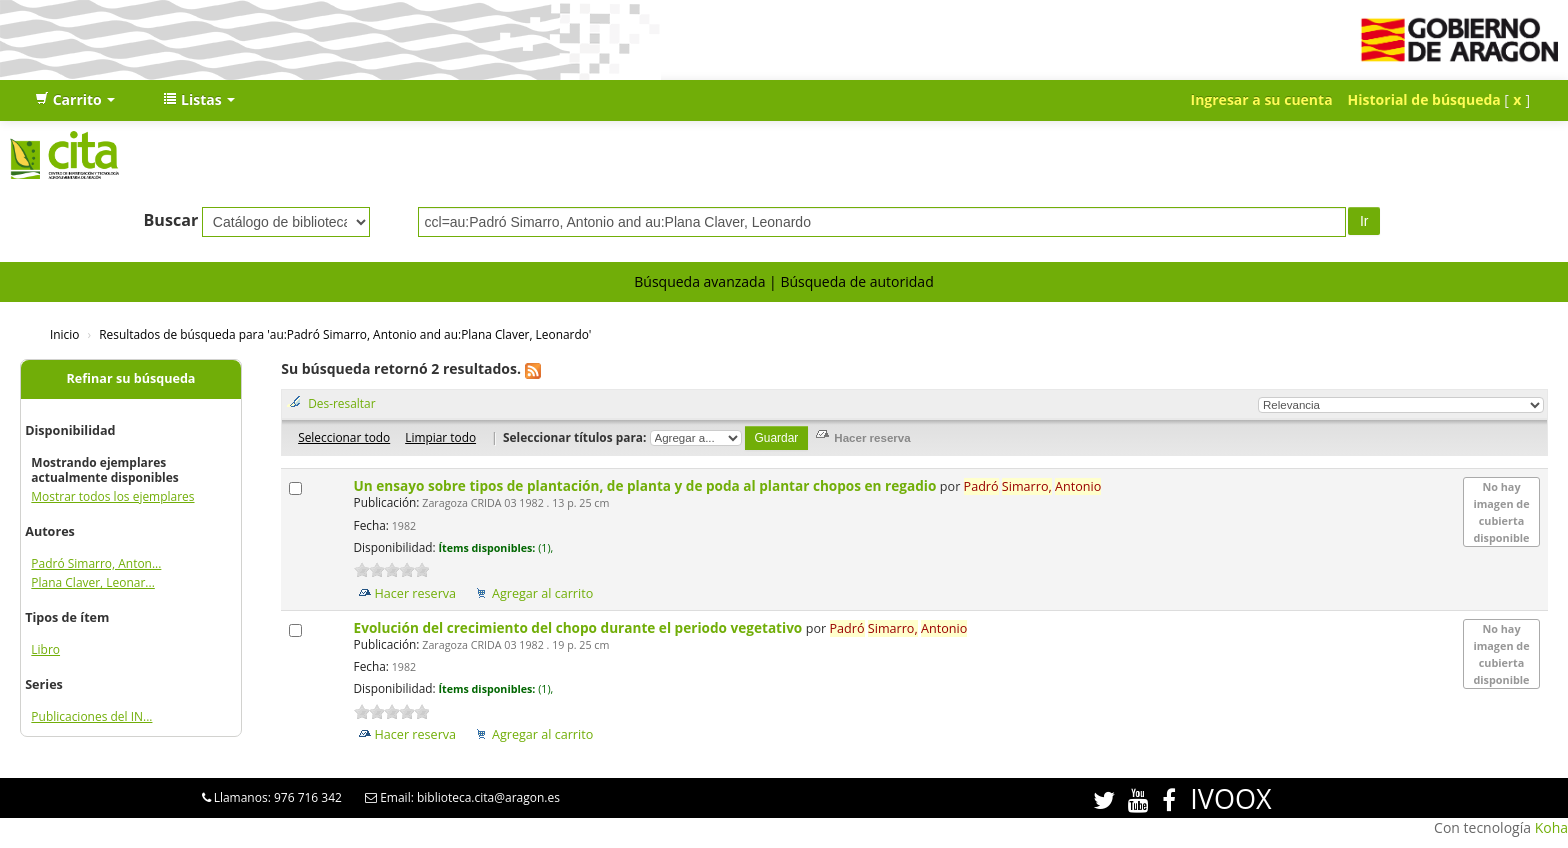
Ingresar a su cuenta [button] (1262, 99)
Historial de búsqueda (1424, 99)
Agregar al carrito (542, 593)
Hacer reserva (416, 593)
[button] (75, 100)
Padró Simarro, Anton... (96, 563)
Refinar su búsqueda (131, 378)
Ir (1364, 221)
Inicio (64, 334)
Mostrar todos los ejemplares (112, 496)
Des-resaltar (341, 403)
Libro (45, 649)
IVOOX (1230, 798)
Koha (1551, 827)
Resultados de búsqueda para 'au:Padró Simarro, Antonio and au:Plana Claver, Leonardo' (345, 334)
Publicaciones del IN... (91, 716)
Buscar (171, 220)
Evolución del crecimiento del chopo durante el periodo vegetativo (580, 627)
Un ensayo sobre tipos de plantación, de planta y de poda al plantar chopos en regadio (647, 485)
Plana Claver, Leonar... (92, 582)
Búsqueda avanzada (699, 281)
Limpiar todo (440, 437)
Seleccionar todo (344, 437)
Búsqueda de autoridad (856, 281)
